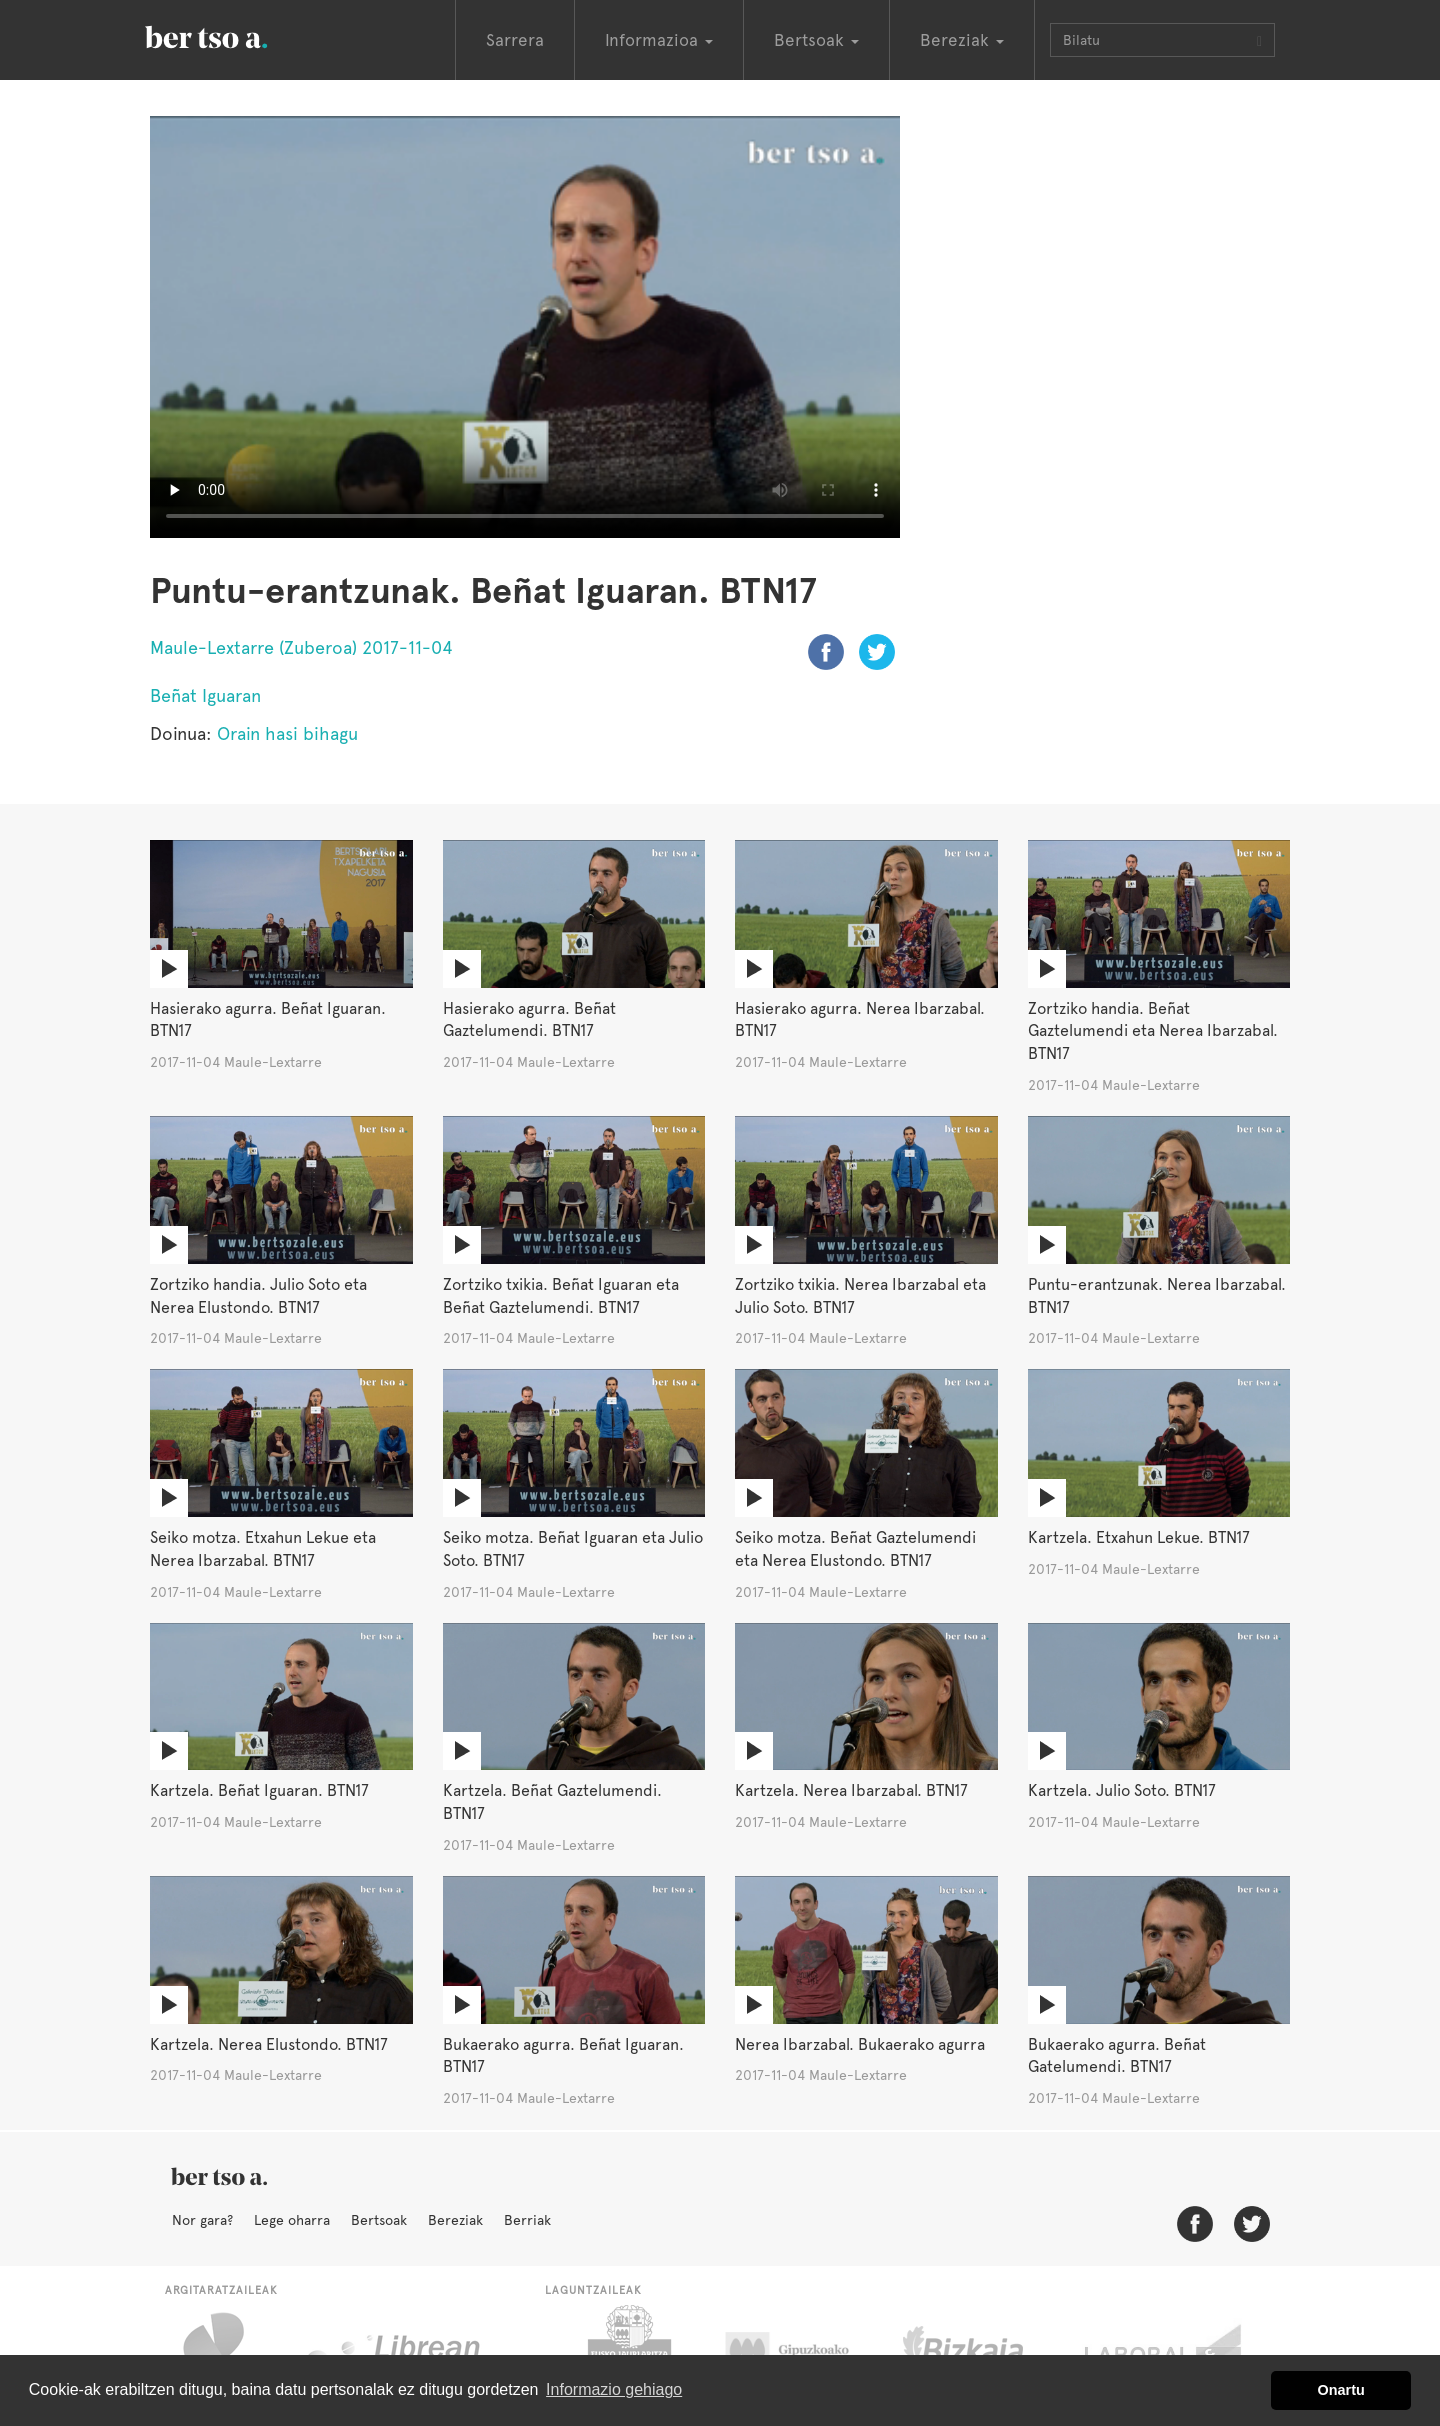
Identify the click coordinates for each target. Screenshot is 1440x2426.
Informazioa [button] (659, 40)
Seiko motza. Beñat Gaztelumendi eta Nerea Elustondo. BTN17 (855, 1549)
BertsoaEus (235, 35)
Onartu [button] (1341, 2390)
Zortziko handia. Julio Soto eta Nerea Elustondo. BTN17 (258, 1296)
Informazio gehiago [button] (614, 2389)
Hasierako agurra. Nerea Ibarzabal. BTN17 (860, 1020)
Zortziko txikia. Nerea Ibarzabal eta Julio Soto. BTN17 (860, 1296)
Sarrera (515, 40)
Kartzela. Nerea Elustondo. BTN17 (269, 2044)
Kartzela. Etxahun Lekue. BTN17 (1139, 1537)
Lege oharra (292, 2220)
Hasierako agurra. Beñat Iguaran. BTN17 (268, 1020)
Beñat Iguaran (205, 695)
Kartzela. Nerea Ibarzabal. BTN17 (851, 1790)
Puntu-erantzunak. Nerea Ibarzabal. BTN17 (1157, 1296)
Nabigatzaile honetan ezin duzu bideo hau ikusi (525, 327)
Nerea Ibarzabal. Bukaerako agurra (860, 2044)
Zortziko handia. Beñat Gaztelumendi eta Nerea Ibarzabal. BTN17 (1153, 1031)
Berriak (527, 2220)
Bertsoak (379, 2220)
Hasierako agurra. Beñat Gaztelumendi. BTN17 (529, 1020)
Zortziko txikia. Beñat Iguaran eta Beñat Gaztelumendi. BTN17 (561, 1296)
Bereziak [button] (962, 40)
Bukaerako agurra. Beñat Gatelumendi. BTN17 (1117, 2056)
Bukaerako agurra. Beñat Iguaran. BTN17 (563, 2056)
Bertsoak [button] (816, 40)
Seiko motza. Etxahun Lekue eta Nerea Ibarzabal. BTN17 (263, 1549)
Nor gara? (202, 2220)
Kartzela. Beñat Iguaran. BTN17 (259, 1790)
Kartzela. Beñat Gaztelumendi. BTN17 (552, 1802)
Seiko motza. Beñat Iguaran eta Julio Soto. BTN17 (573, 1549)
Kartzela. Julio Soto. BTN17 (1122, 1790)
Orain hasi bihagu (287, 733)
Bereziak (455, 2220)
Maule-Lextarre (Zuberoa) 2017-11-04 (301, 647)
